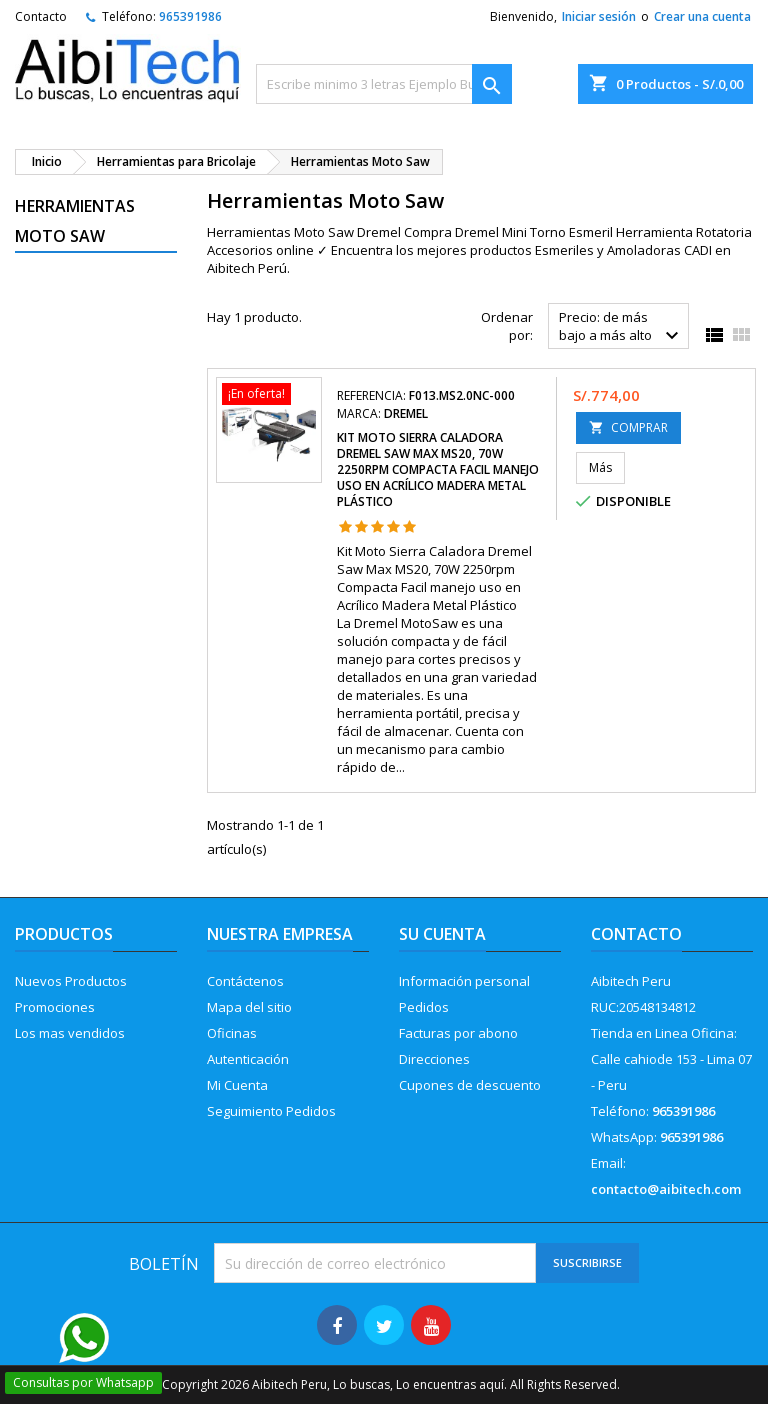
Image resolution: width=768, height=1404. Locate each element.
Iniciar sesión (599, 16)
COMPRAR (628, 427)
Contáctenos (245, 981)
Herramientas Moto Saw (75, 221)
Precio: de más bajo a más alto (621, 328)
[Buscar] (384, 84)
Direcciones (434, 1059)
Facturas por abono (458, 1033)
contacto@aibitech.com (666, 1189)
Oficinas (232, 1033)
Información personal (464, 981)
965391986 (190, 16)
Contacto (41, 16)
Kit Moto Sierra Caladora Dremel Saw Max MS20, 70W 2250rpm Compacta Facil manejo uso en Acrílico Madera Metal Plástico (438, 469)
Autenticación (248, 1059)
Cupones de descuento (470, 1085)
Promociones (55, 1007)
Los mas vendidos (70, 1033)
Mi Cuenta (237, 1085)
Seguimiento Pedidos (271, 1111)
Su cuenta (442, 934)
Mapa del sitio (249, 1007)
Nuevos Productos (71, 981)
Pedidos (424, 1007)
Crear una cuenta (702, 16)
